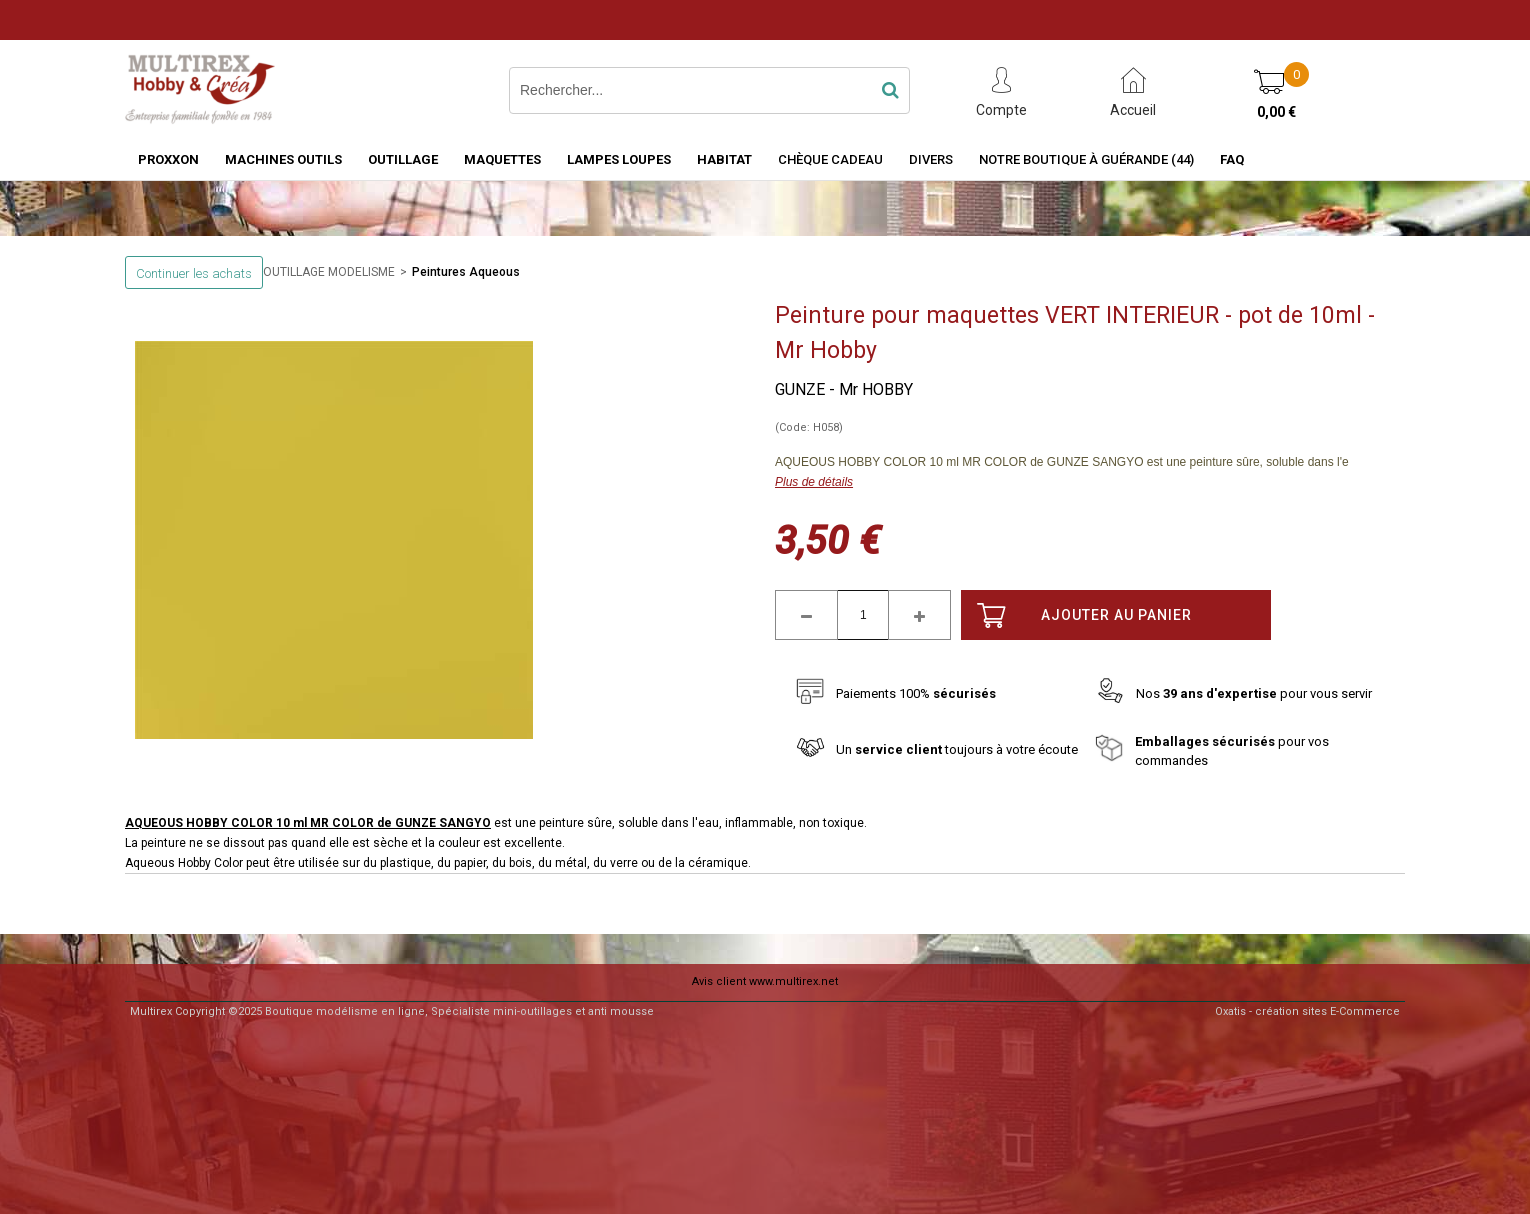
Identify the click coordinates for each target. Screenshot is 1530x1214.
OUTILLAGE (403, 159)
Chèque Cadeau (830, 159)
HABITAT (724, 159)
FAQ (1232, 159)
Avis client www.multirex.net (765, 981)
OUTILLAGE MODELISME (329, 272)
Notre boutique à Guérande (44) (1086, 159)
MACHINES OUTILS (283, 159)
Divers (931, 159)
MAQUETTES (502, 159)
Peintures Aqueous (466, 272)
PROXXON (168, 159)
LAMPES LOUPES (619, 159)
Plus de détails (814, 482)
